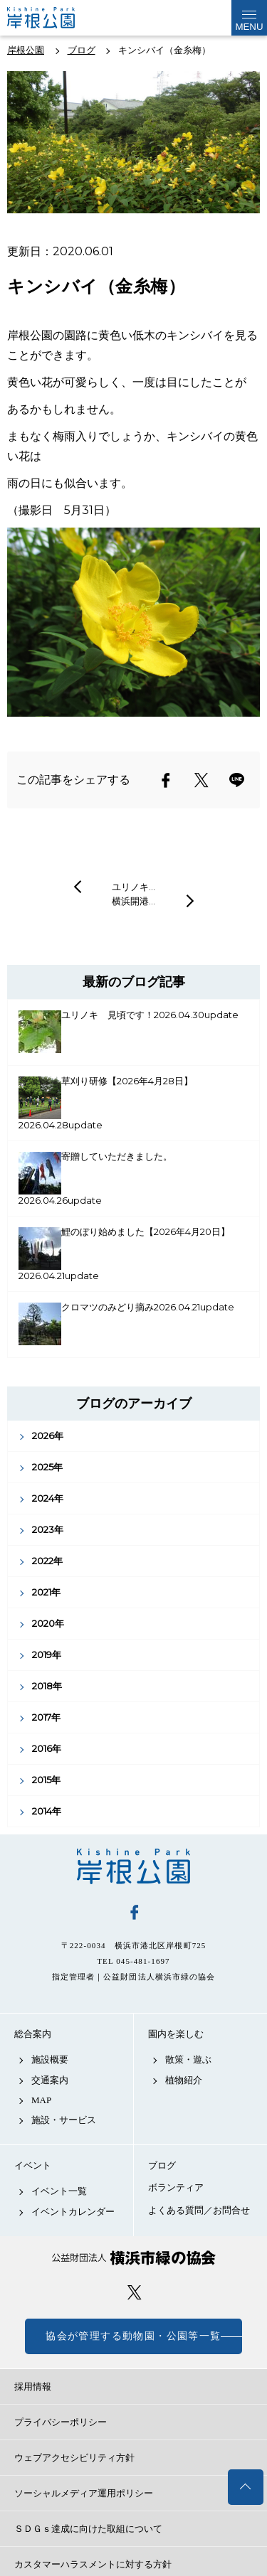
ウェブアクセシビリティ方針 (74, 2457)
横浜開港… (133, 901)
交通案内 (49, 2080)
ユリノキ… (133, 886)
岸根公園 (133, 1866)
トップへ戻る (245, 2487)
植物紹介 (183, 2080)
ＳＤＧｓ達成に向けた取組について (88, 2528)
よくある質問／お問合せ (199, 2210)
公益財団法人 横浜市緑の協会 (133, 2257)
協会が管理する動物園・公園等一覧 (133, 2336)
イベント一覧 (59, 2191)
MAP (41, 2100)
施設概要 (49, 2059)
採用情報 (32, 2386)
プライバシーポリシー (60, 2422)
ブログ (162, 2165)
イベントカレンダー (73, 2211)
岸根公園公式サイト (52, 17)
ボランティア (176, 2187)
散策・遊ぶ (188, 2059)
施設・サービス (63, 2120)
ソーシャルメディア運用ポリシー (83, 2493)
